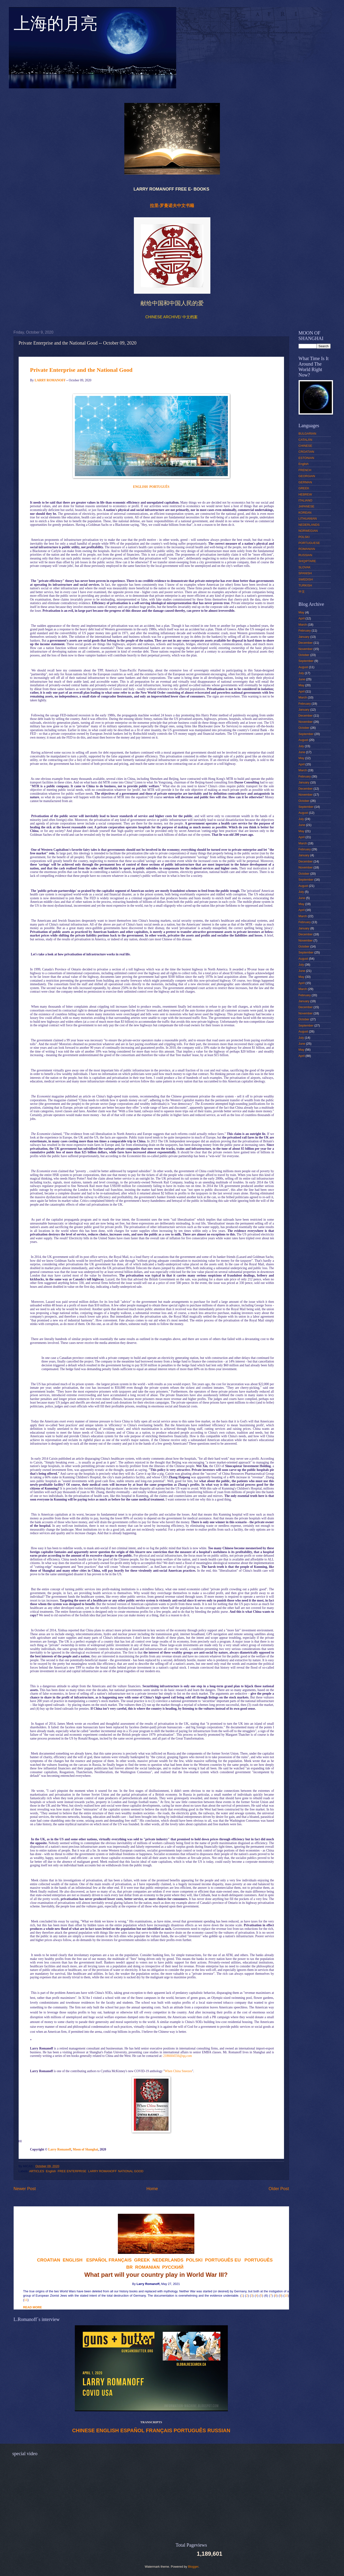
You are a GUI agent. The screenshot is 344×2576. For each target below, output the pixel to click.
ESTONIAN (306, 458)
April (302, 618)
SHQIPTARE (307, 561)
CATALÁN (305, 440)
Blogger (193, 2566)
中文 (302, 591)
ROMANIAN (307, 549)
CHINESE (83, 2430)
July (301, 673)
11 (25, 2300)
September (306, 661)
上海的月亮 (55, 26)
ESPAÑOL (132, 2430)
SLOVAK (305, 567)
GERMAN (305, 482)
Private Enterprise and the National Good (81, 370)
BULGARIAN (307, 433)
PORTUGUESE (309, 543)
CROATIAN (306, 451)
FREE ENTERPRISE (72, 2171)
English (51, 2171)
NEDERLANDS (309, 525)
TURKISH (305, 585)
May (301, 612)
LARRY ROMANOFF (50, 380)
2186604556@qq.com (177, 2056)
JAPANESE (306, 506)
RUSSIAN (218, 2430)
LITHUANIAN (308, 518)
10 (286, 2295)
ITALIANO (305, 500)
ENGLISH (140, 487)
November (306, 649)
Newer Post (25, 2188)
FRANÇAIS (120, 2259)
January (304, 637)
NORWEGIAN (308, 530)
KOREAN (305, 512)
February (305, 630)
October (304, 655)
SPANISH (305, 573)
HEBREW (305, 494)
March (303, 624)
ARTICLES (36, 2171)
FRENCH (305, 470)
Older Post (278, 2188)
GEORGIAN (307, 476)
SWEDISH (306, 579)
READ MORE (32, 2307)
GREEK (304, 488)
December (306, 642)
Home (152, 2188)
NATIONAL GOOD (130, 2171)
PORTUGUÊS (159, 487)
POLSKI (304, 537)
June (302, 679)
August (303, 667)
